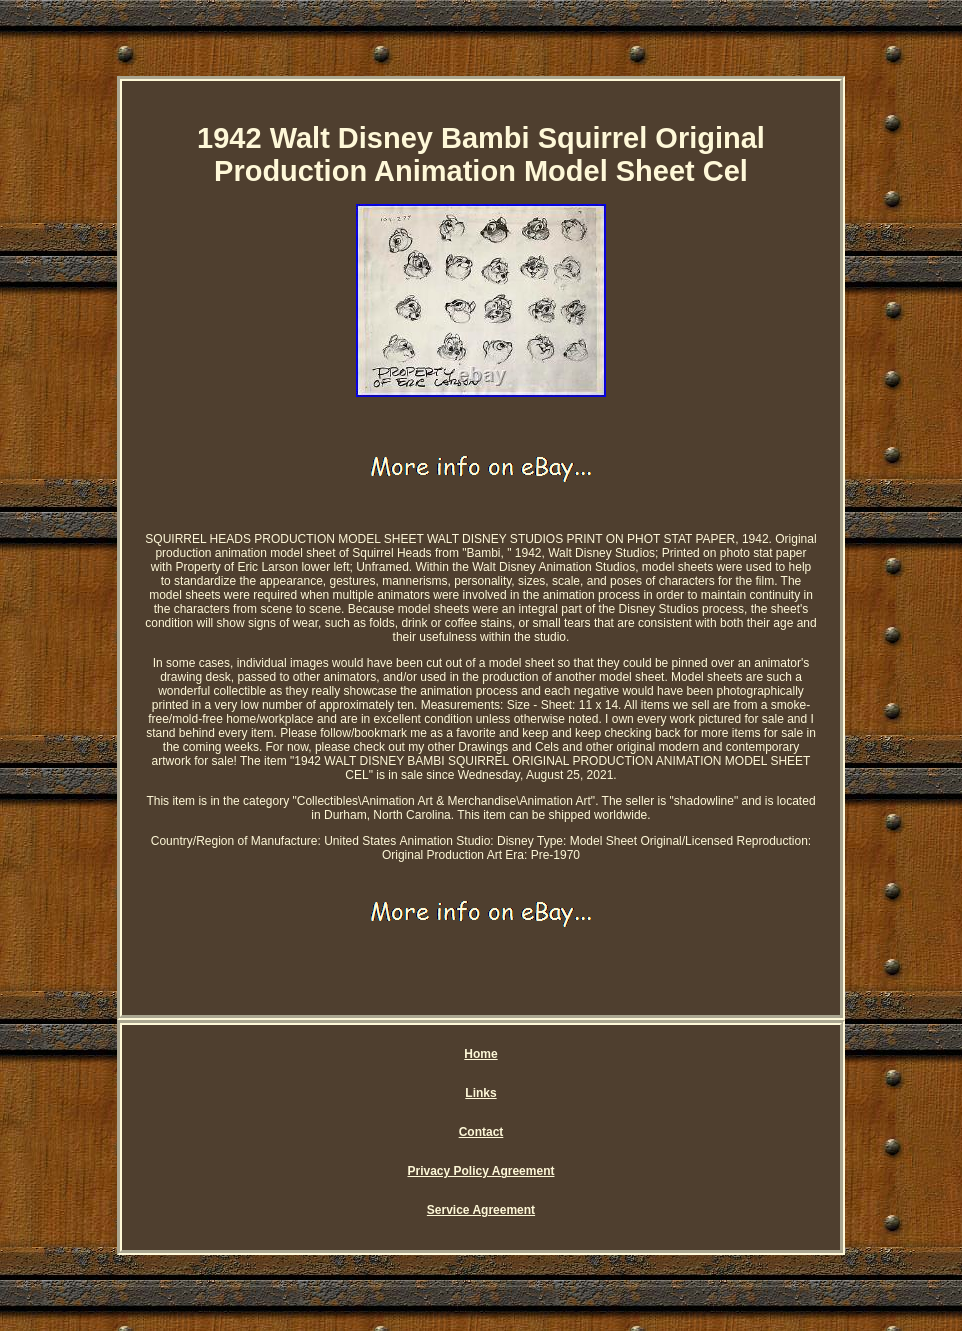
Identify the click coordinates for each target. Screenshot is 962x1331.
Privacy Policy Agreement (481, 1171)
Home (480, 1054)
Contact (481, 1132)
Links (480, 1093)
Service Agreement (481, 1210)
